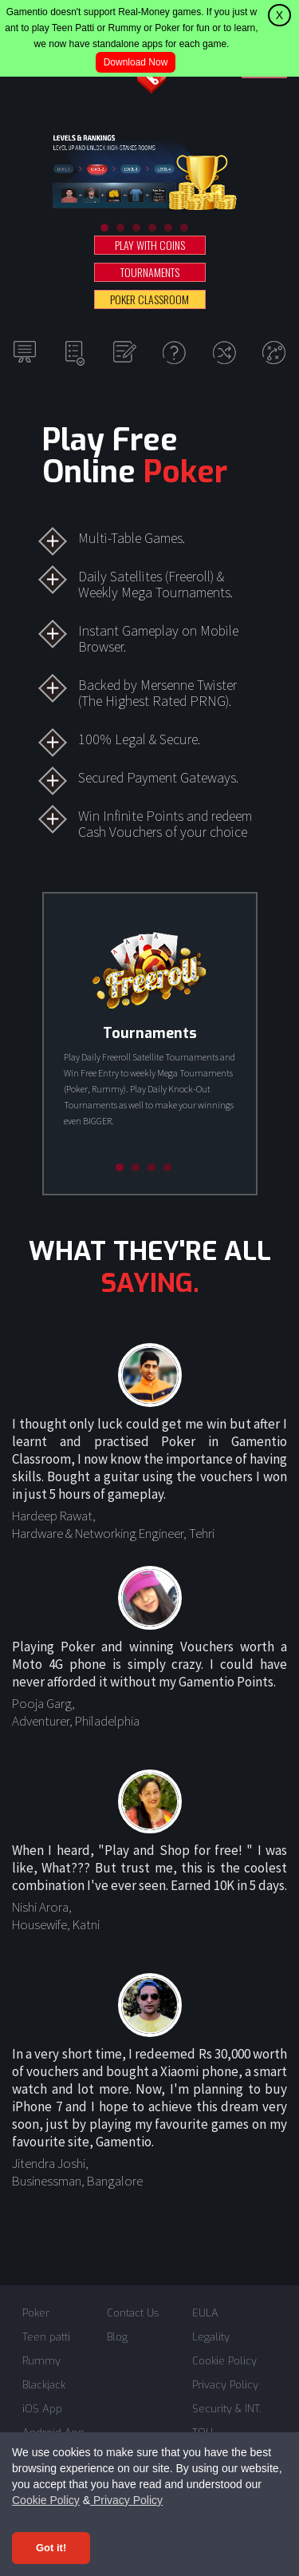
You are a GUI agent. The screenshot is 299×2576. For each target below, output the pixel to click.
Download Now (136, 62)
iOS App (42, 2408)
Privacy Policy (126, 2500)
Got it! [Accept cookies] (51, 2548)
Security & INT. (227, 2408)
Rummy (41, 2361)
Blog (117, 2337)
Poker (35, 2313)
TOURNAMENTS (149, 272)
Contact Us (133, 2313)
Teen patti (46, 2337)
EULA (205, 2313)
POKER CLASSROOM (149, 299)
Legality (211, 2337)
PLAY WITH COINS (150, 244)
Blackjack (43, 2385)
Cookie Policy (46, 2500)
